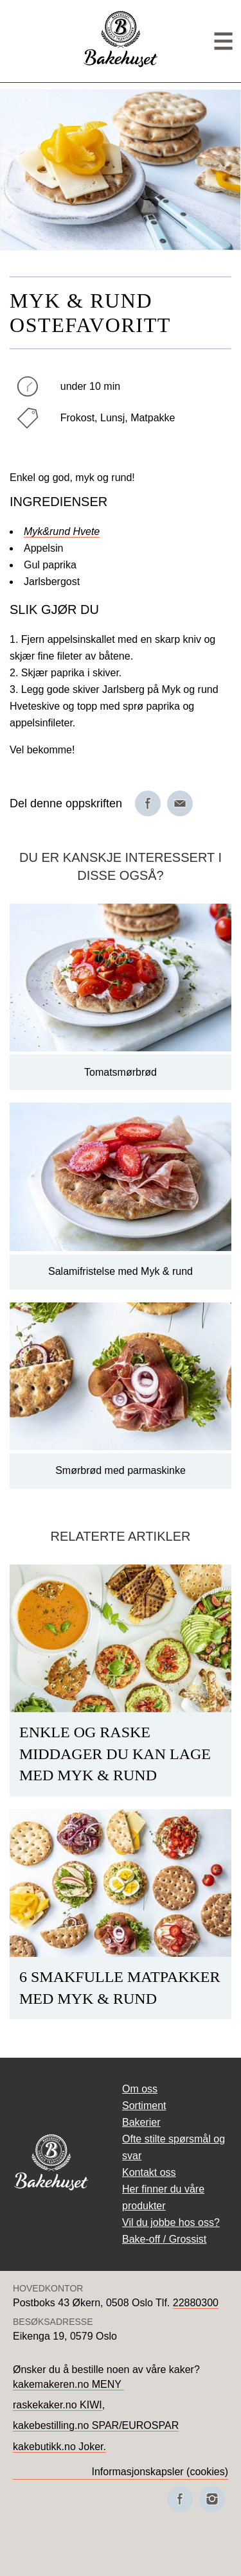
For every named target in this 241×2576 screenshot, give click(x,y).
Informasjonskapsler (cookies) (159, 2471)
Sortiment (144, 2105)
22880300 (196, 2302)
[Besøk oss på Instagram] (212, 2499)
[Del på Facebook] (148, 803)
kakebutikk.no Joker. (59, 2446)
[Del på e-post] (180, 803)
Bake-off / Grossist (164, 2239)
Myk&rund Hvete (62, 531)
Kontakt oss (149, 2172)
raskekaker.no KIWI (57, 2404)
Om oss (139, 2088)
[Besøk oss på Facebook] (180, 2499)
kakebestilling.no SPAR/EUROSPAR (96, 2425)
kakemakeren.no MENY (68, 2384)
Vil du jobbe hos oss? (171, 2222)
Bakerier (141, 2122)
